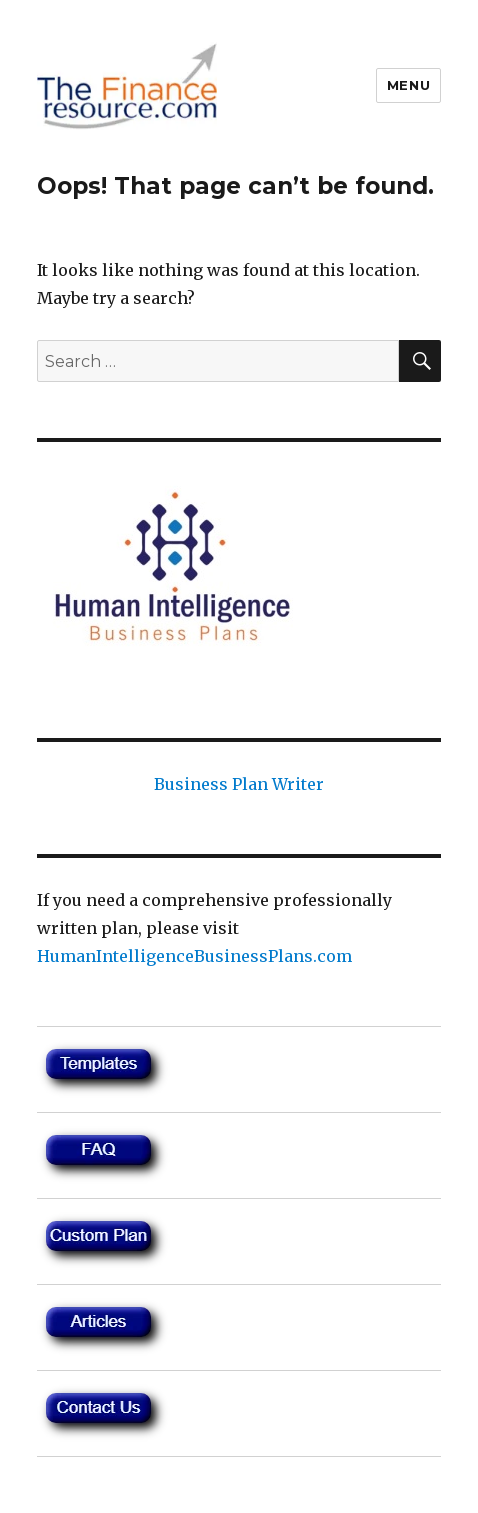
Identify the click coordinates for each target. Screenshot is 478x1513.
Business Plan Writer (239, 784)
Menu (408, 85)
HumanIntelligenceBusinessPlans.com (194, 956)
